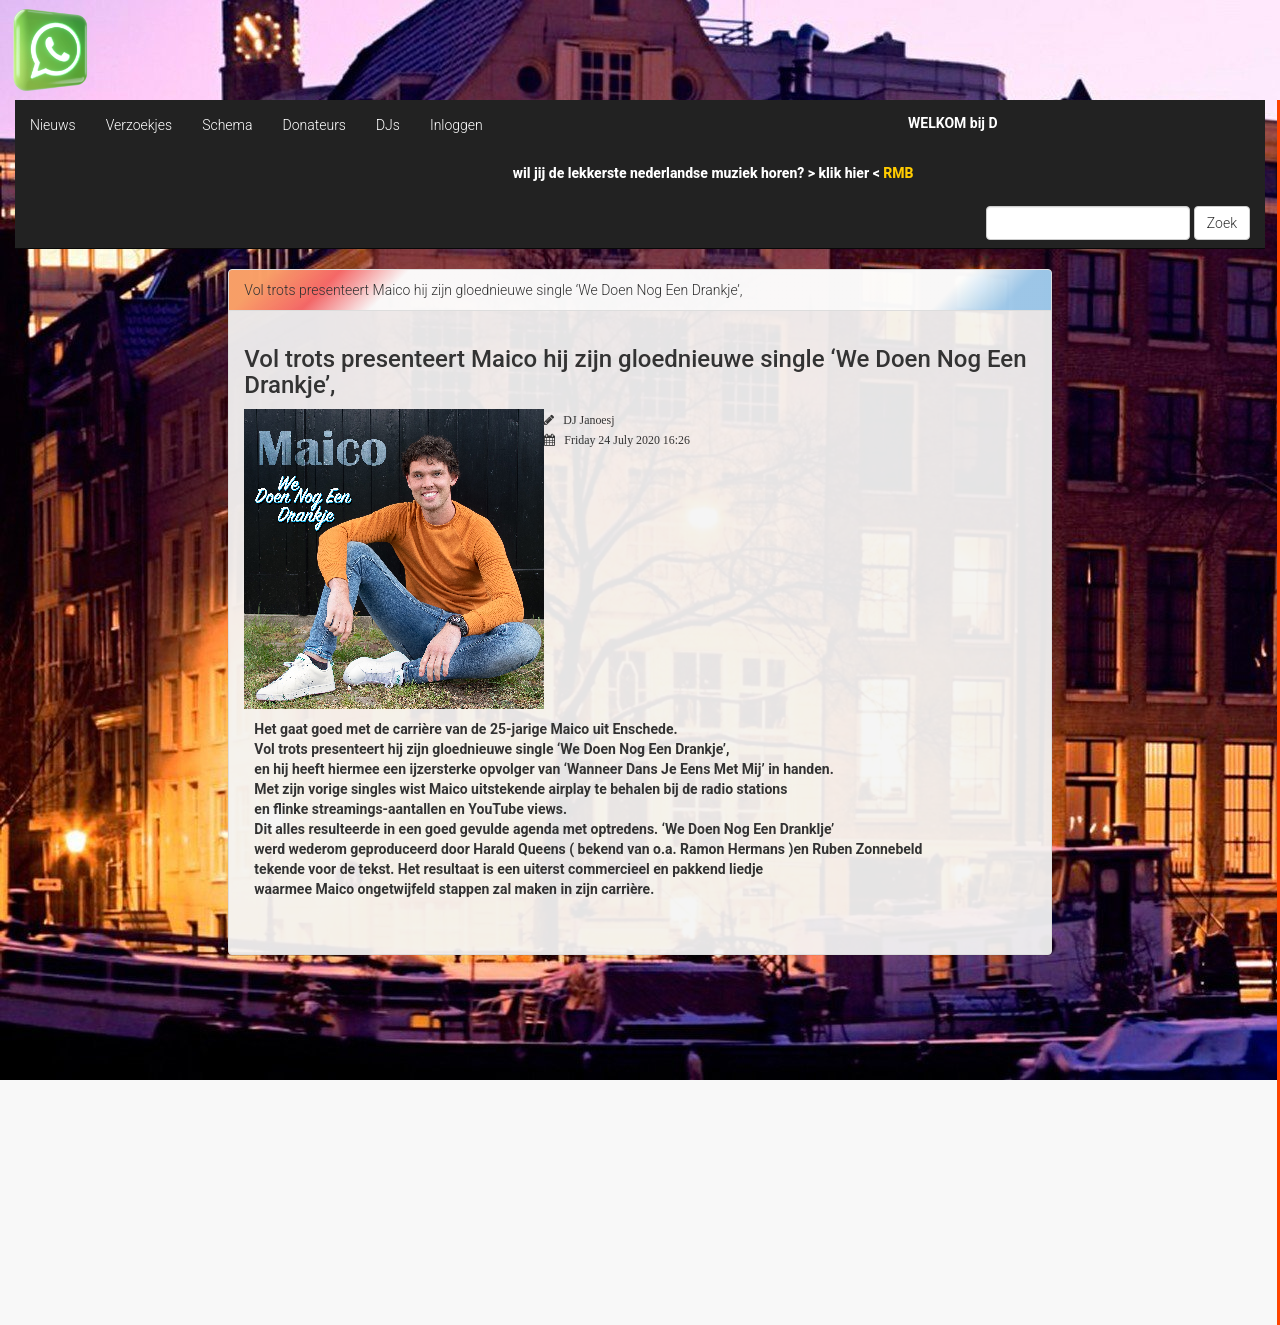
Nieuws (53, 125)
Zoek (1222, 223)
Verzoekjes (139, 125)
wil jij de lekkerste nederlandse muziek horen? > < (713, 173)
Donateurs (313, 125)
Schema (227, 125)
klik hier (846, 173)
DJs (388, 125)
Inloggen (456, 125)
